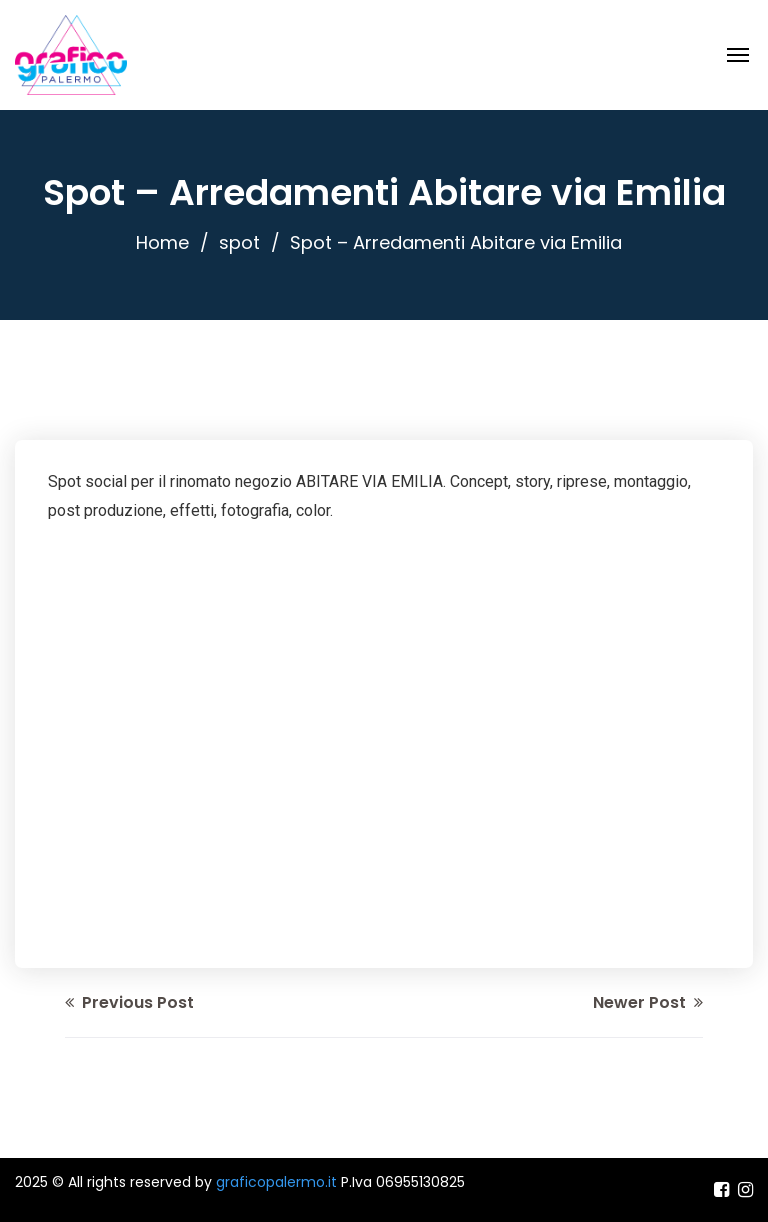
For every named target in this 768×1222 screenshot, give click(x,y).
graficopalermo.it (276, 1182)
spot (239, 242)
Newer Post (648, 1002)
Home (162, 242)
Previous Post (129, 1002)
